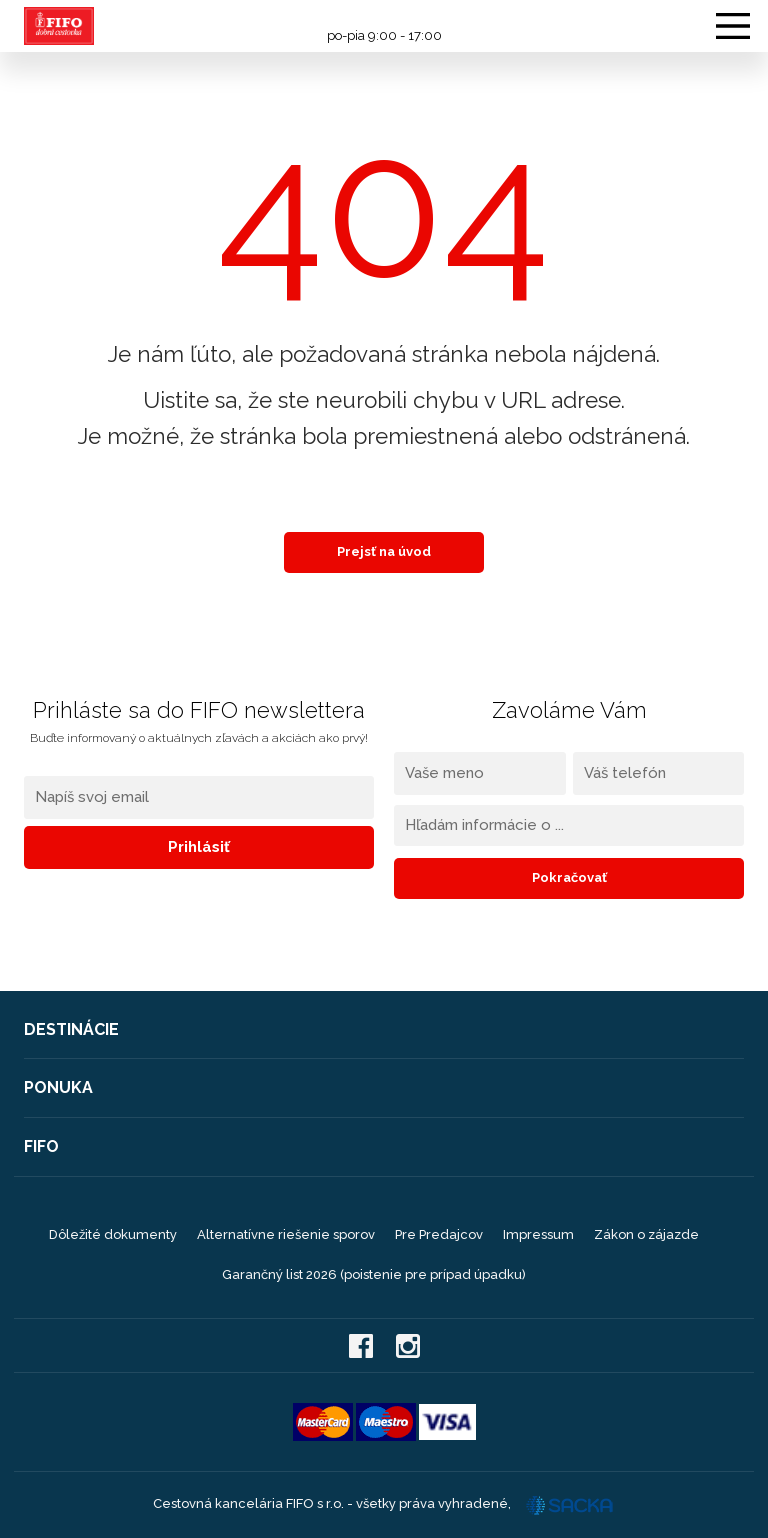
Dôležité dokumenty (113, 1234)
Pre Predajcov (439, 1234)
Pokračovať (569, 877)
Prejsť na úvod (384, 551)
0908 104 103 (384, 17)
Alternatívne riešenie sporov (286, 1234)
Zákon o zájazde (646, 1234)
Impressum (538, 1234)
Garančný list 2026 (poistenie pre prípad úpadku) (374, 1274)
